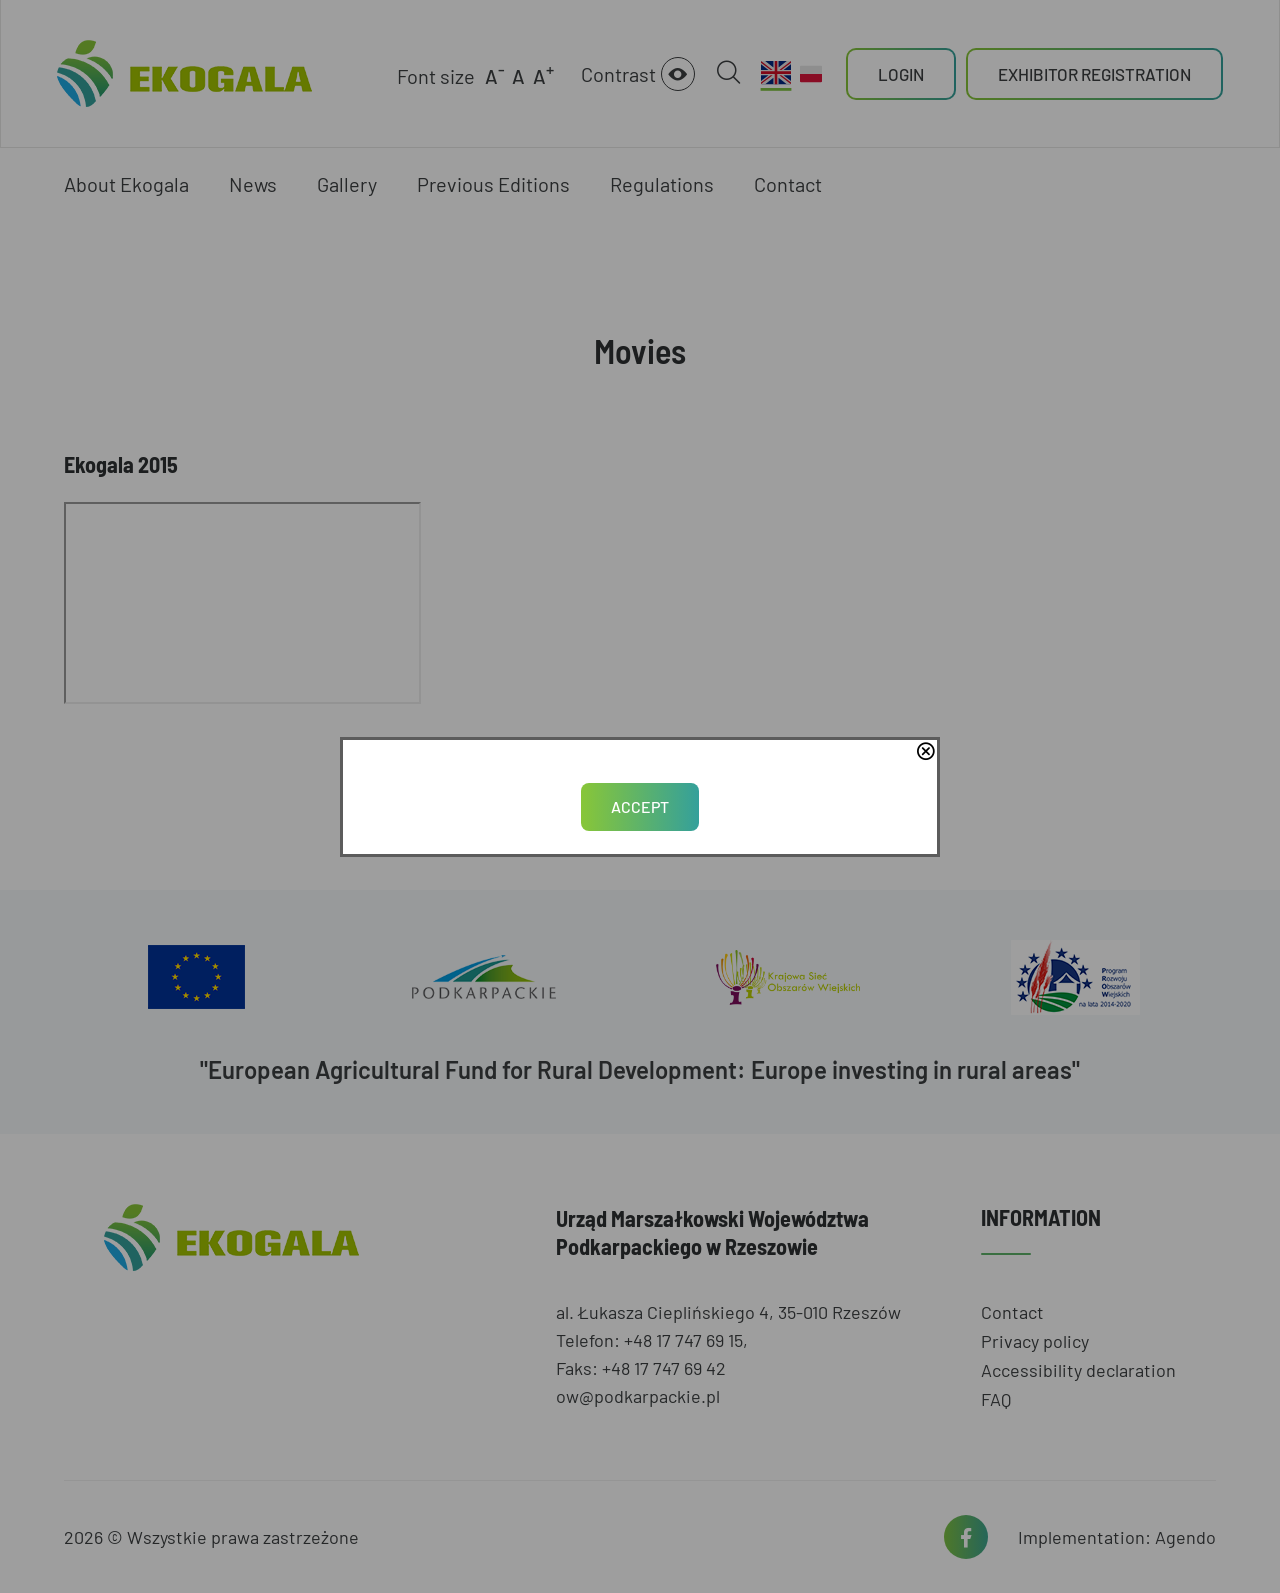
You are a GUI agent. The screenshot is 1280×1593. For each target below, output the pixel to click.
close (925, 753)
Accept (640, 806)
